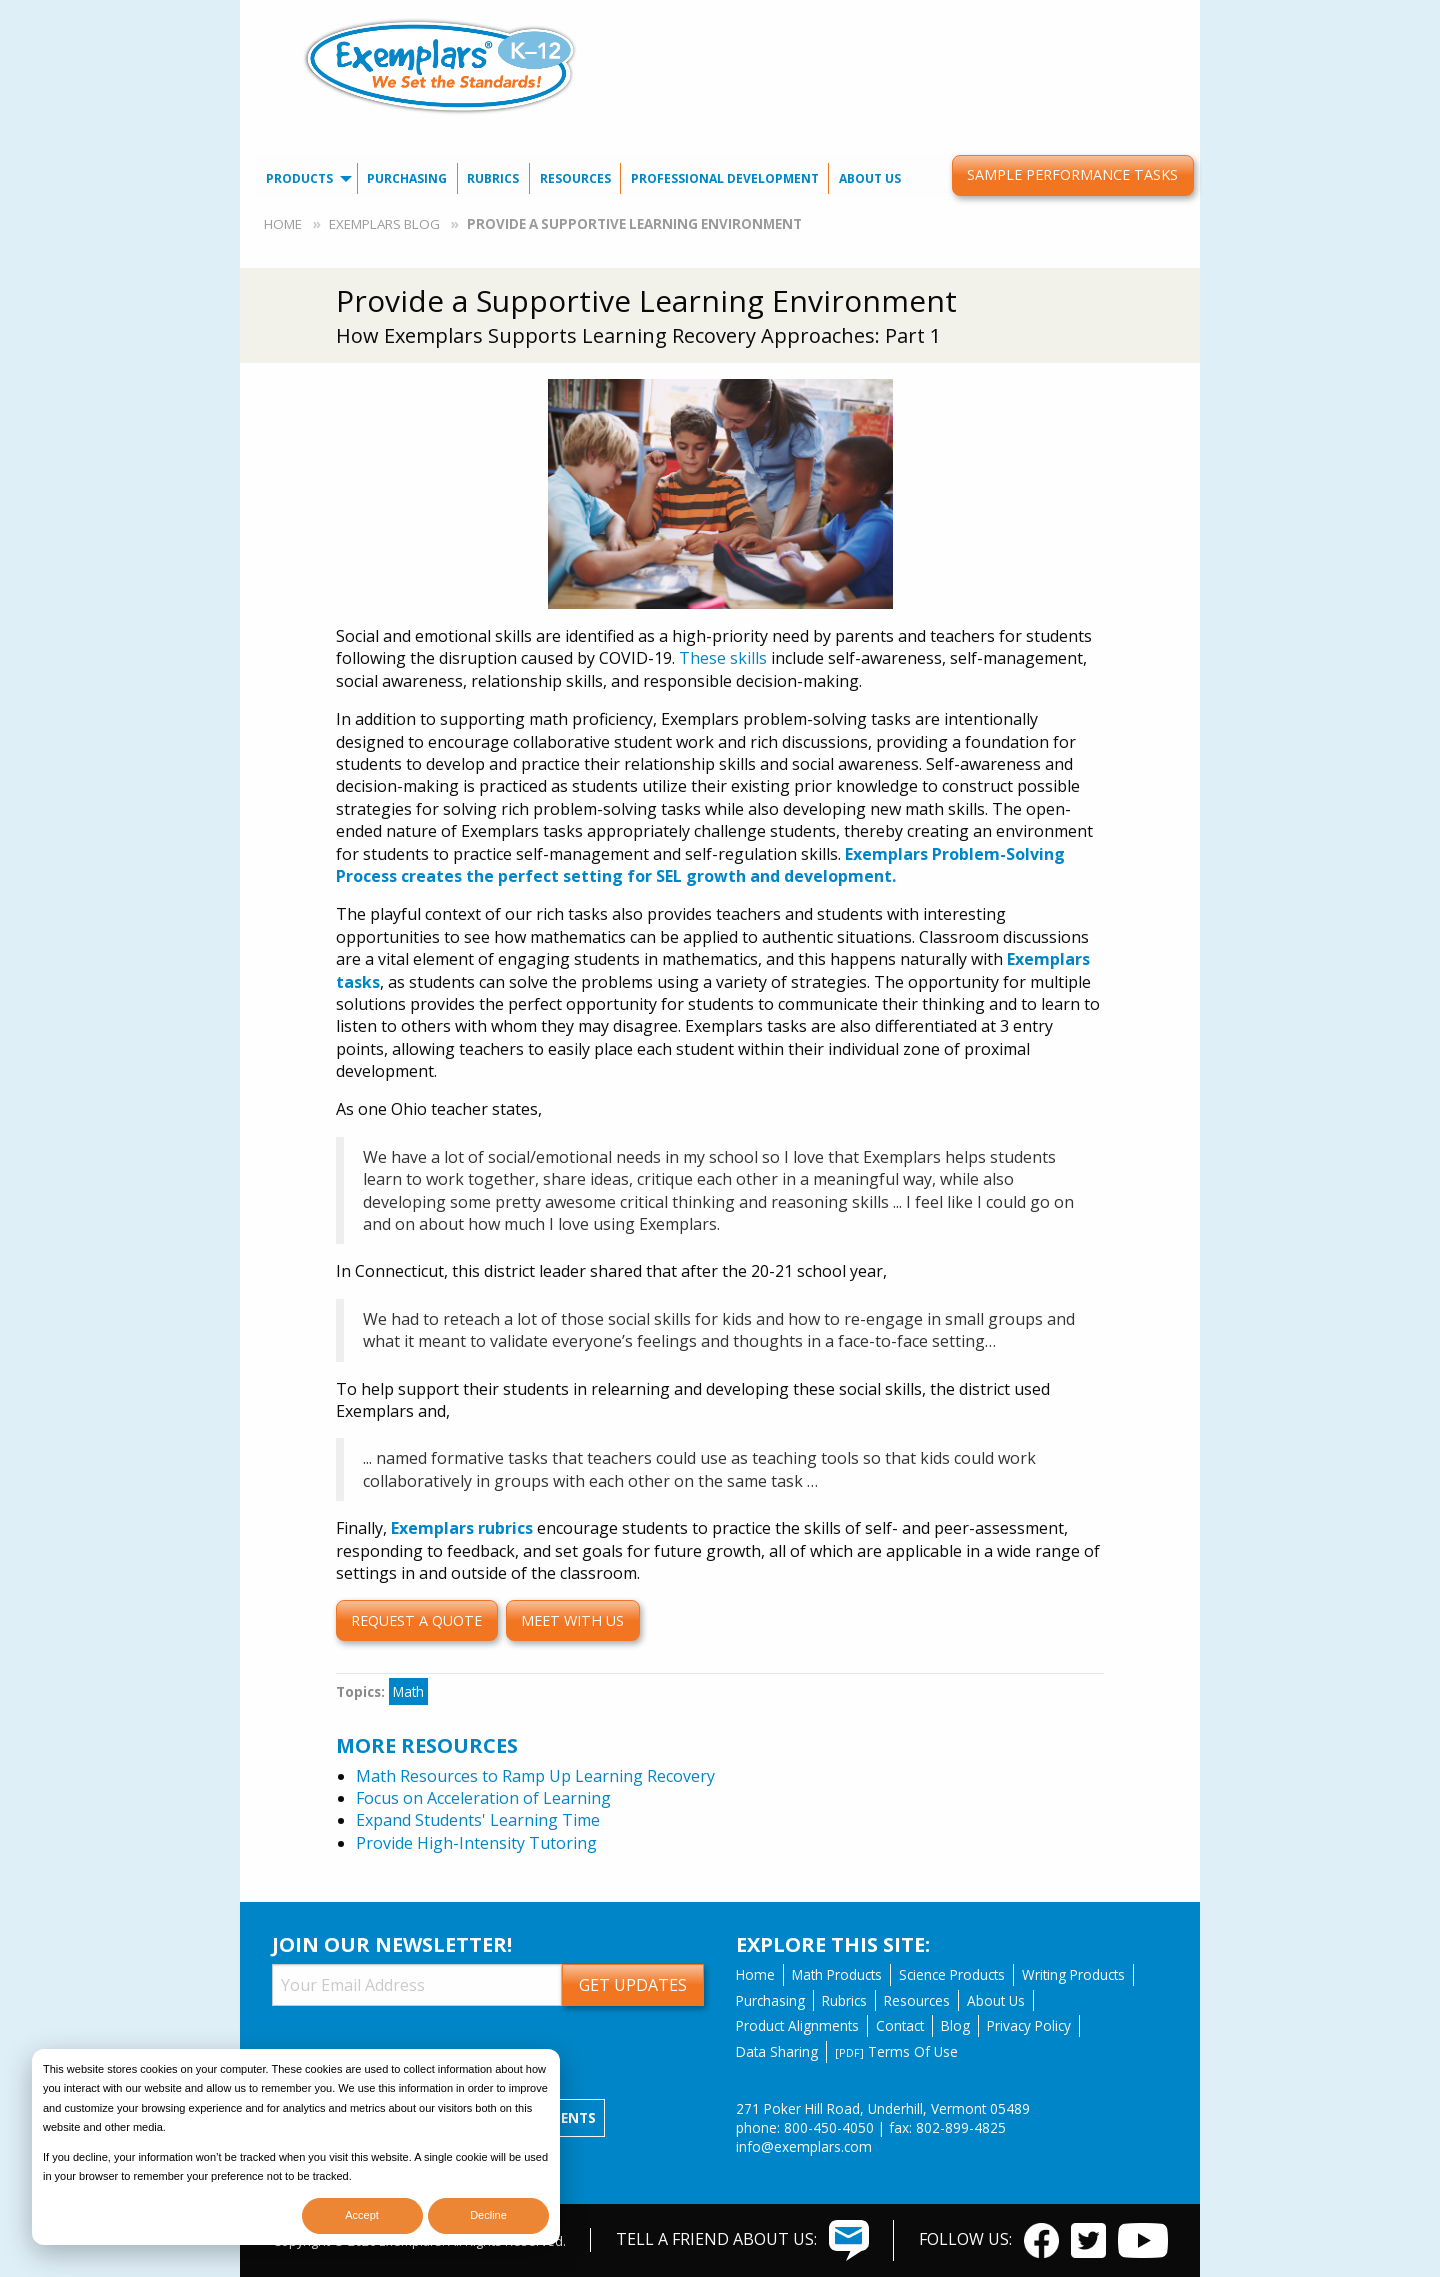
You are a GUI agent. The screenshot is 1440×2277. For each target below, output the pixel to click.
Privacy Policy (1029, 2025)
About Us (870, 178)
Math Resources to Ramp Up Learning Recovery (535, 1776)
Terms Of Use (896, 2051)
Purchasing (407, 178)
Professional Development (725, 178)
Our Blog (1018, 15)
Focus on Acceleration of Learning (483, 1798)
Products (299, 178)
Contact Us (930, 15)
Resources (575, 178)
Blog (955, 2025)
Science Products (952, 1974)
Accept (362, 2215)
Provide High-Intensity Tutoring (476, 1843)
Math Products (837, 1974)
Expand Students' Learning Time (478, 1820)
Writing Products (1073, 1974)
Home (283, 224)
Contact (900, 2025)
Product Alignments (797, 2025)
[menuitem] (930, 15)
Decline (488, 2215)
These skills (723, 658)
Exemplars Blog (384, 224)
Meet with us (572, 1620)
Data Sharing (777, 2051)
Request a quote (416, 1620)
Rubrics (493, 178)
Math (408, 1691)
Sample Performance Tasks (1072, 174)
